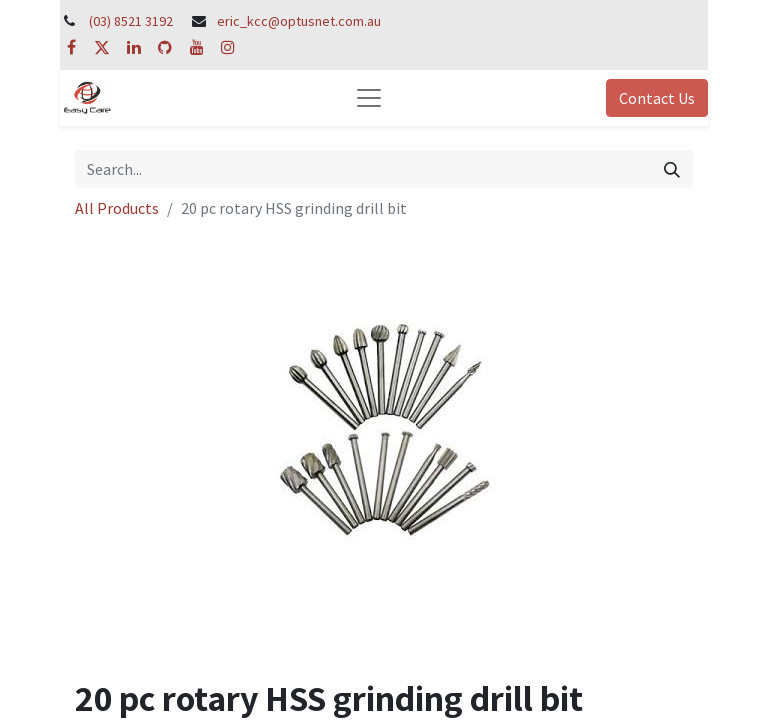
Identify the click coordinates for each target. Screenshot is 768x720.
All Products (117, 208)
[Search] (672, 169)
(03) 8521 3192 (131, 21)
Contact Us (657, 98)
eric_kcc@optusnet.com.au (299, 21)
